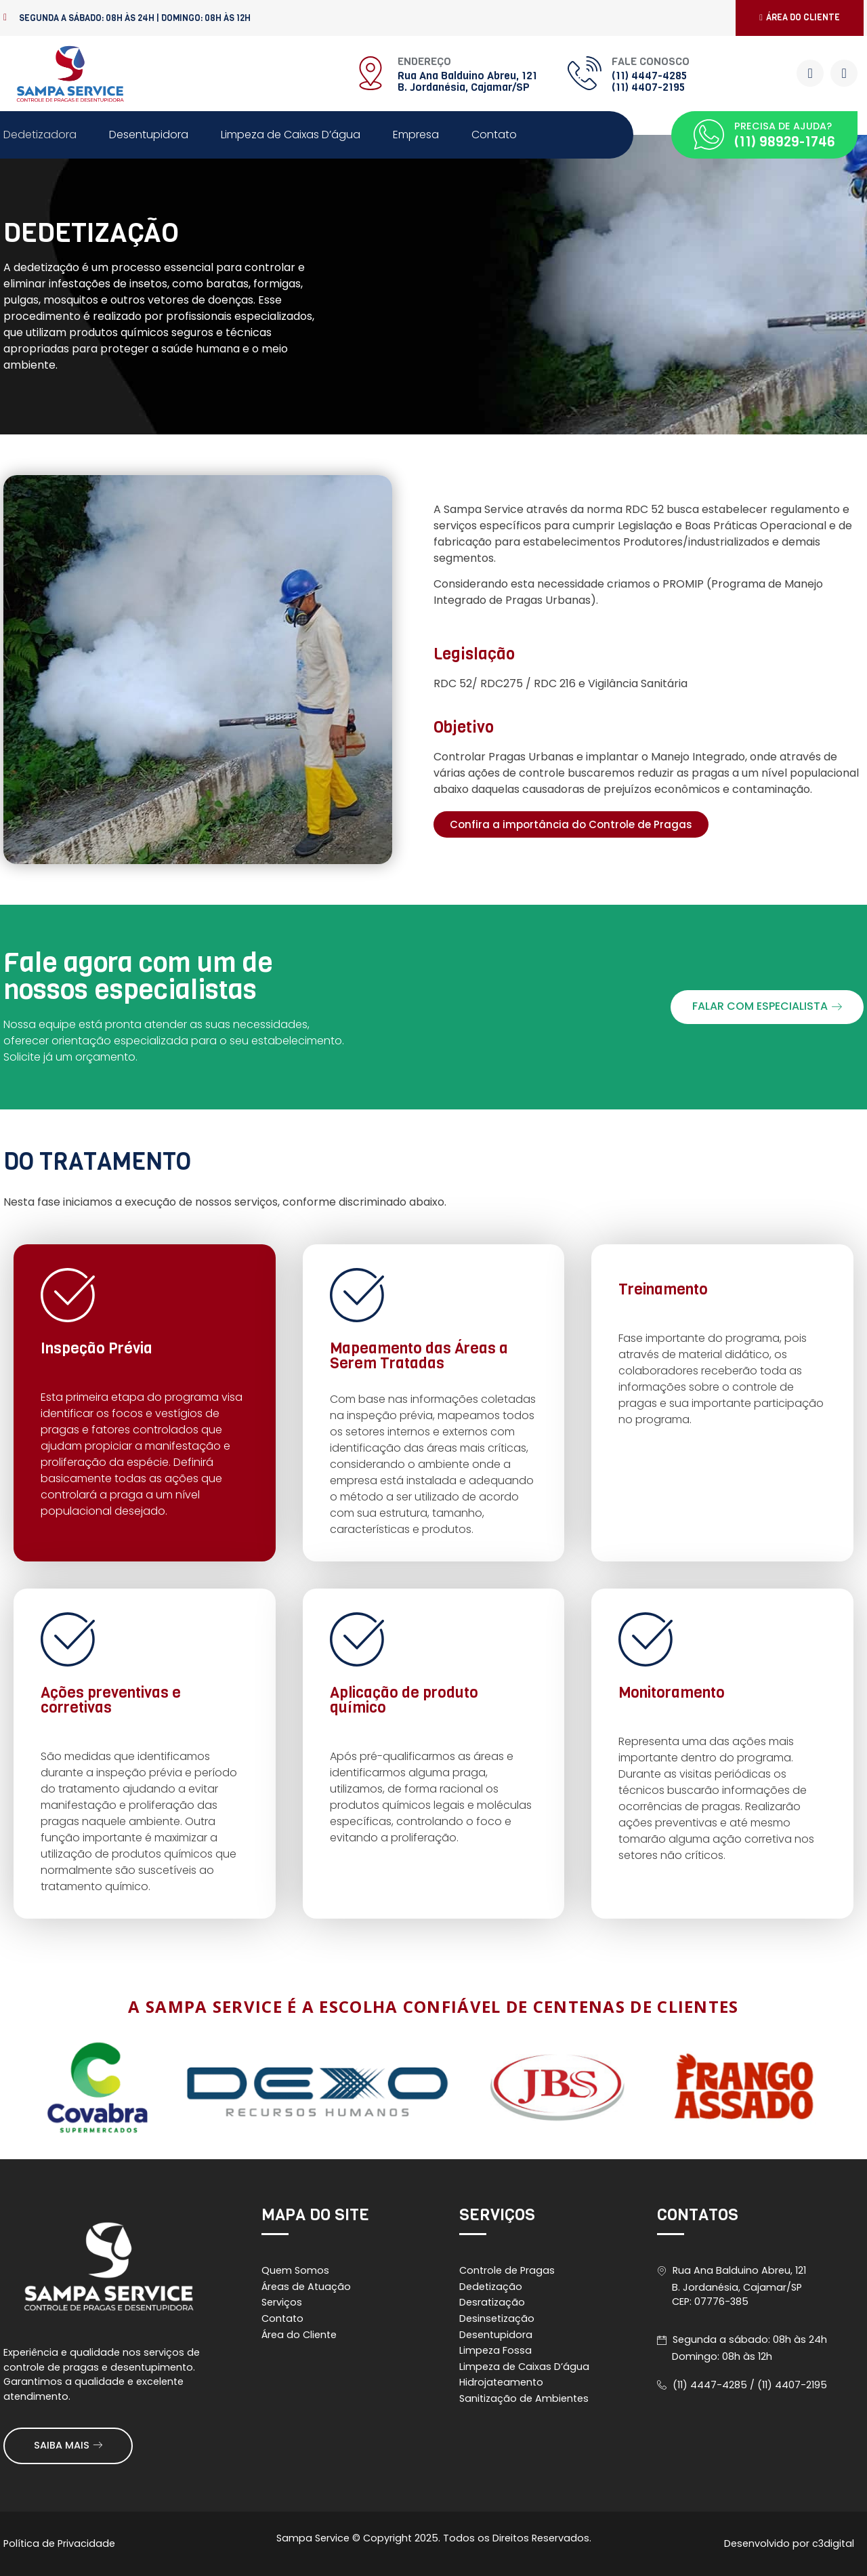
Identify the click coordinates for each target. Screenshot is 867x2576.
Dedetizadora (40, 134)
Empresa (416, 134)
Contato (494, 134)
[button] (800, 18)
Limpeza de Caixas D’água (290, 134)
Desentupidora (148, 134)
